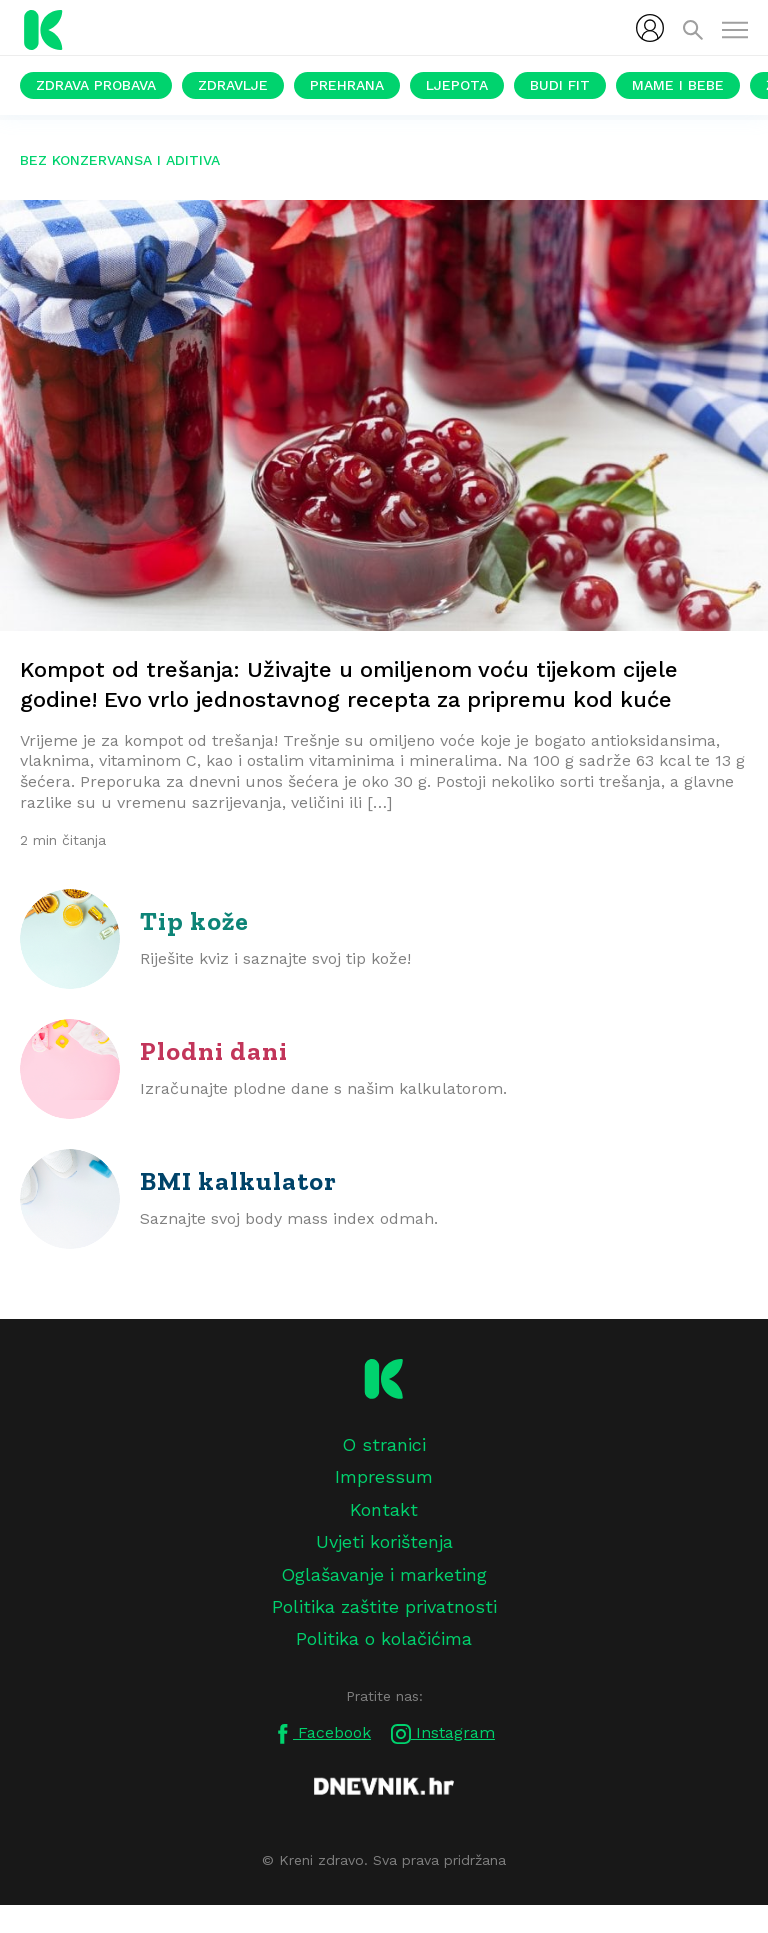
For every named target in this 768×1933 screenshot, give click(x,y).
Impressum (384, 1476)
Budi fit (560, 85)
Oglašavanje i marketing (384, 1574)
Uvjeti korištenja (384, 1541)
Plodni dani (214, 1051)
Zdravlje (233, 85)
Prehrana (347, 85)
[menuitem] (650, 28)
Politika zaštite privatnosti (384, 1606)
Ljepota (457, 85)
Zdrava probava (96, 85)
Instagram (443, 1733)
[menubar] (650, 28)
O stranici (384, 1444)
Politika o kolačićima (384, 1638)
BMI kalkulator (238, 1181)
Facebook (322, 1733)
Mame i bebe (678, 85)
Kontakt (384, 1509)
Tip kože (194, 921)
